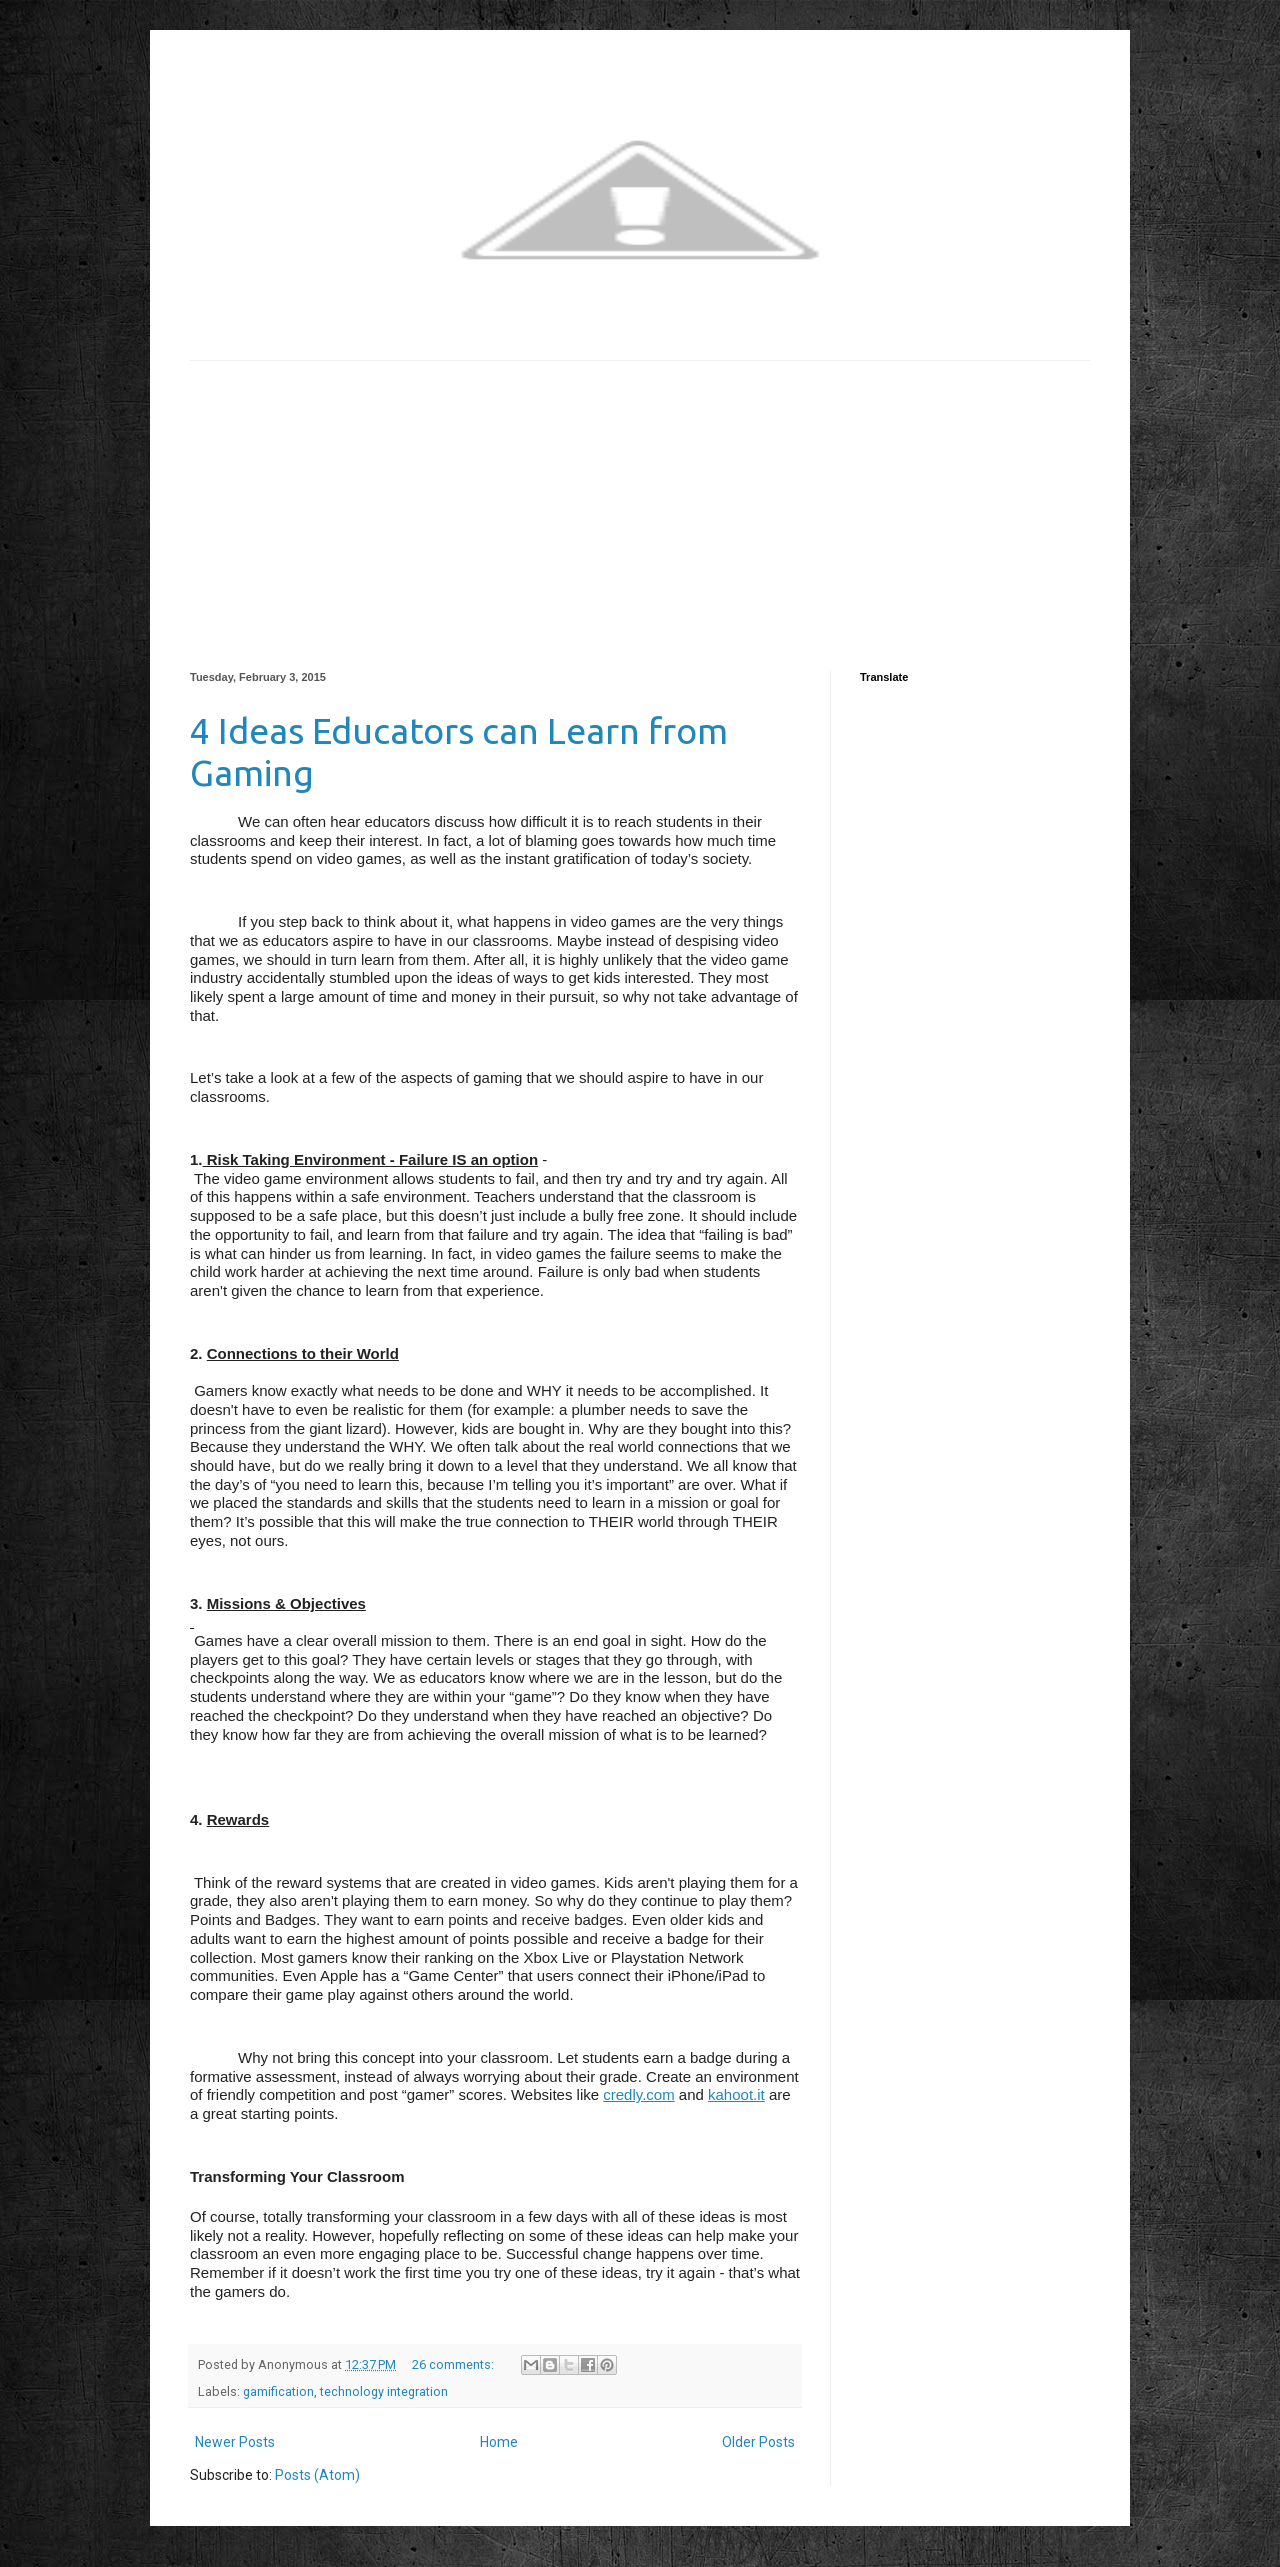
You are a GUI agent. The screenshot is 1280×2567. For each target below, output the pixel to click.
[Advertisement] (640, 501)
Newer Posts (235, 2442)
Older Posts (758, 2442)
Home (499, 2442)
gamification (278, 2391)
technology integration (384, 2391)
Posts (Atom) (317, 2475)
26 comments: (454, 2364)
